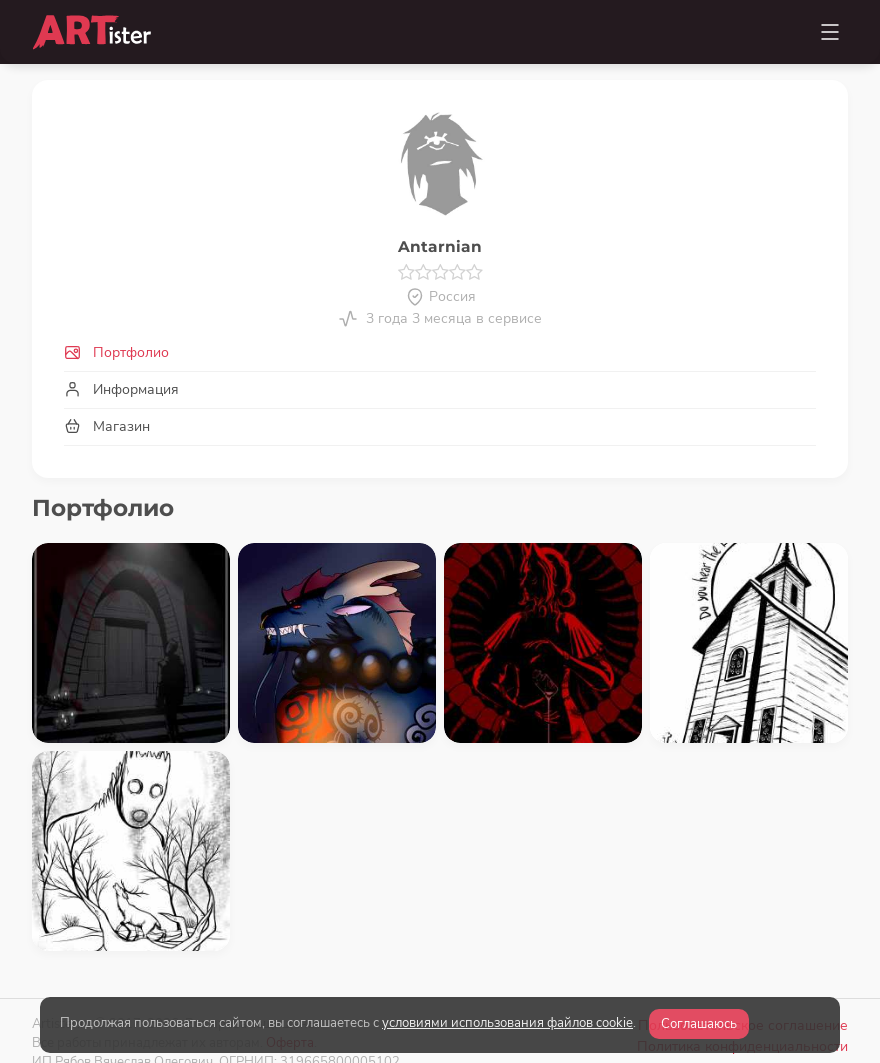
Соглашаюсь (699, 1024)
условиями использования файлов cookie (507, 1023)
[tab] (440, 352)
